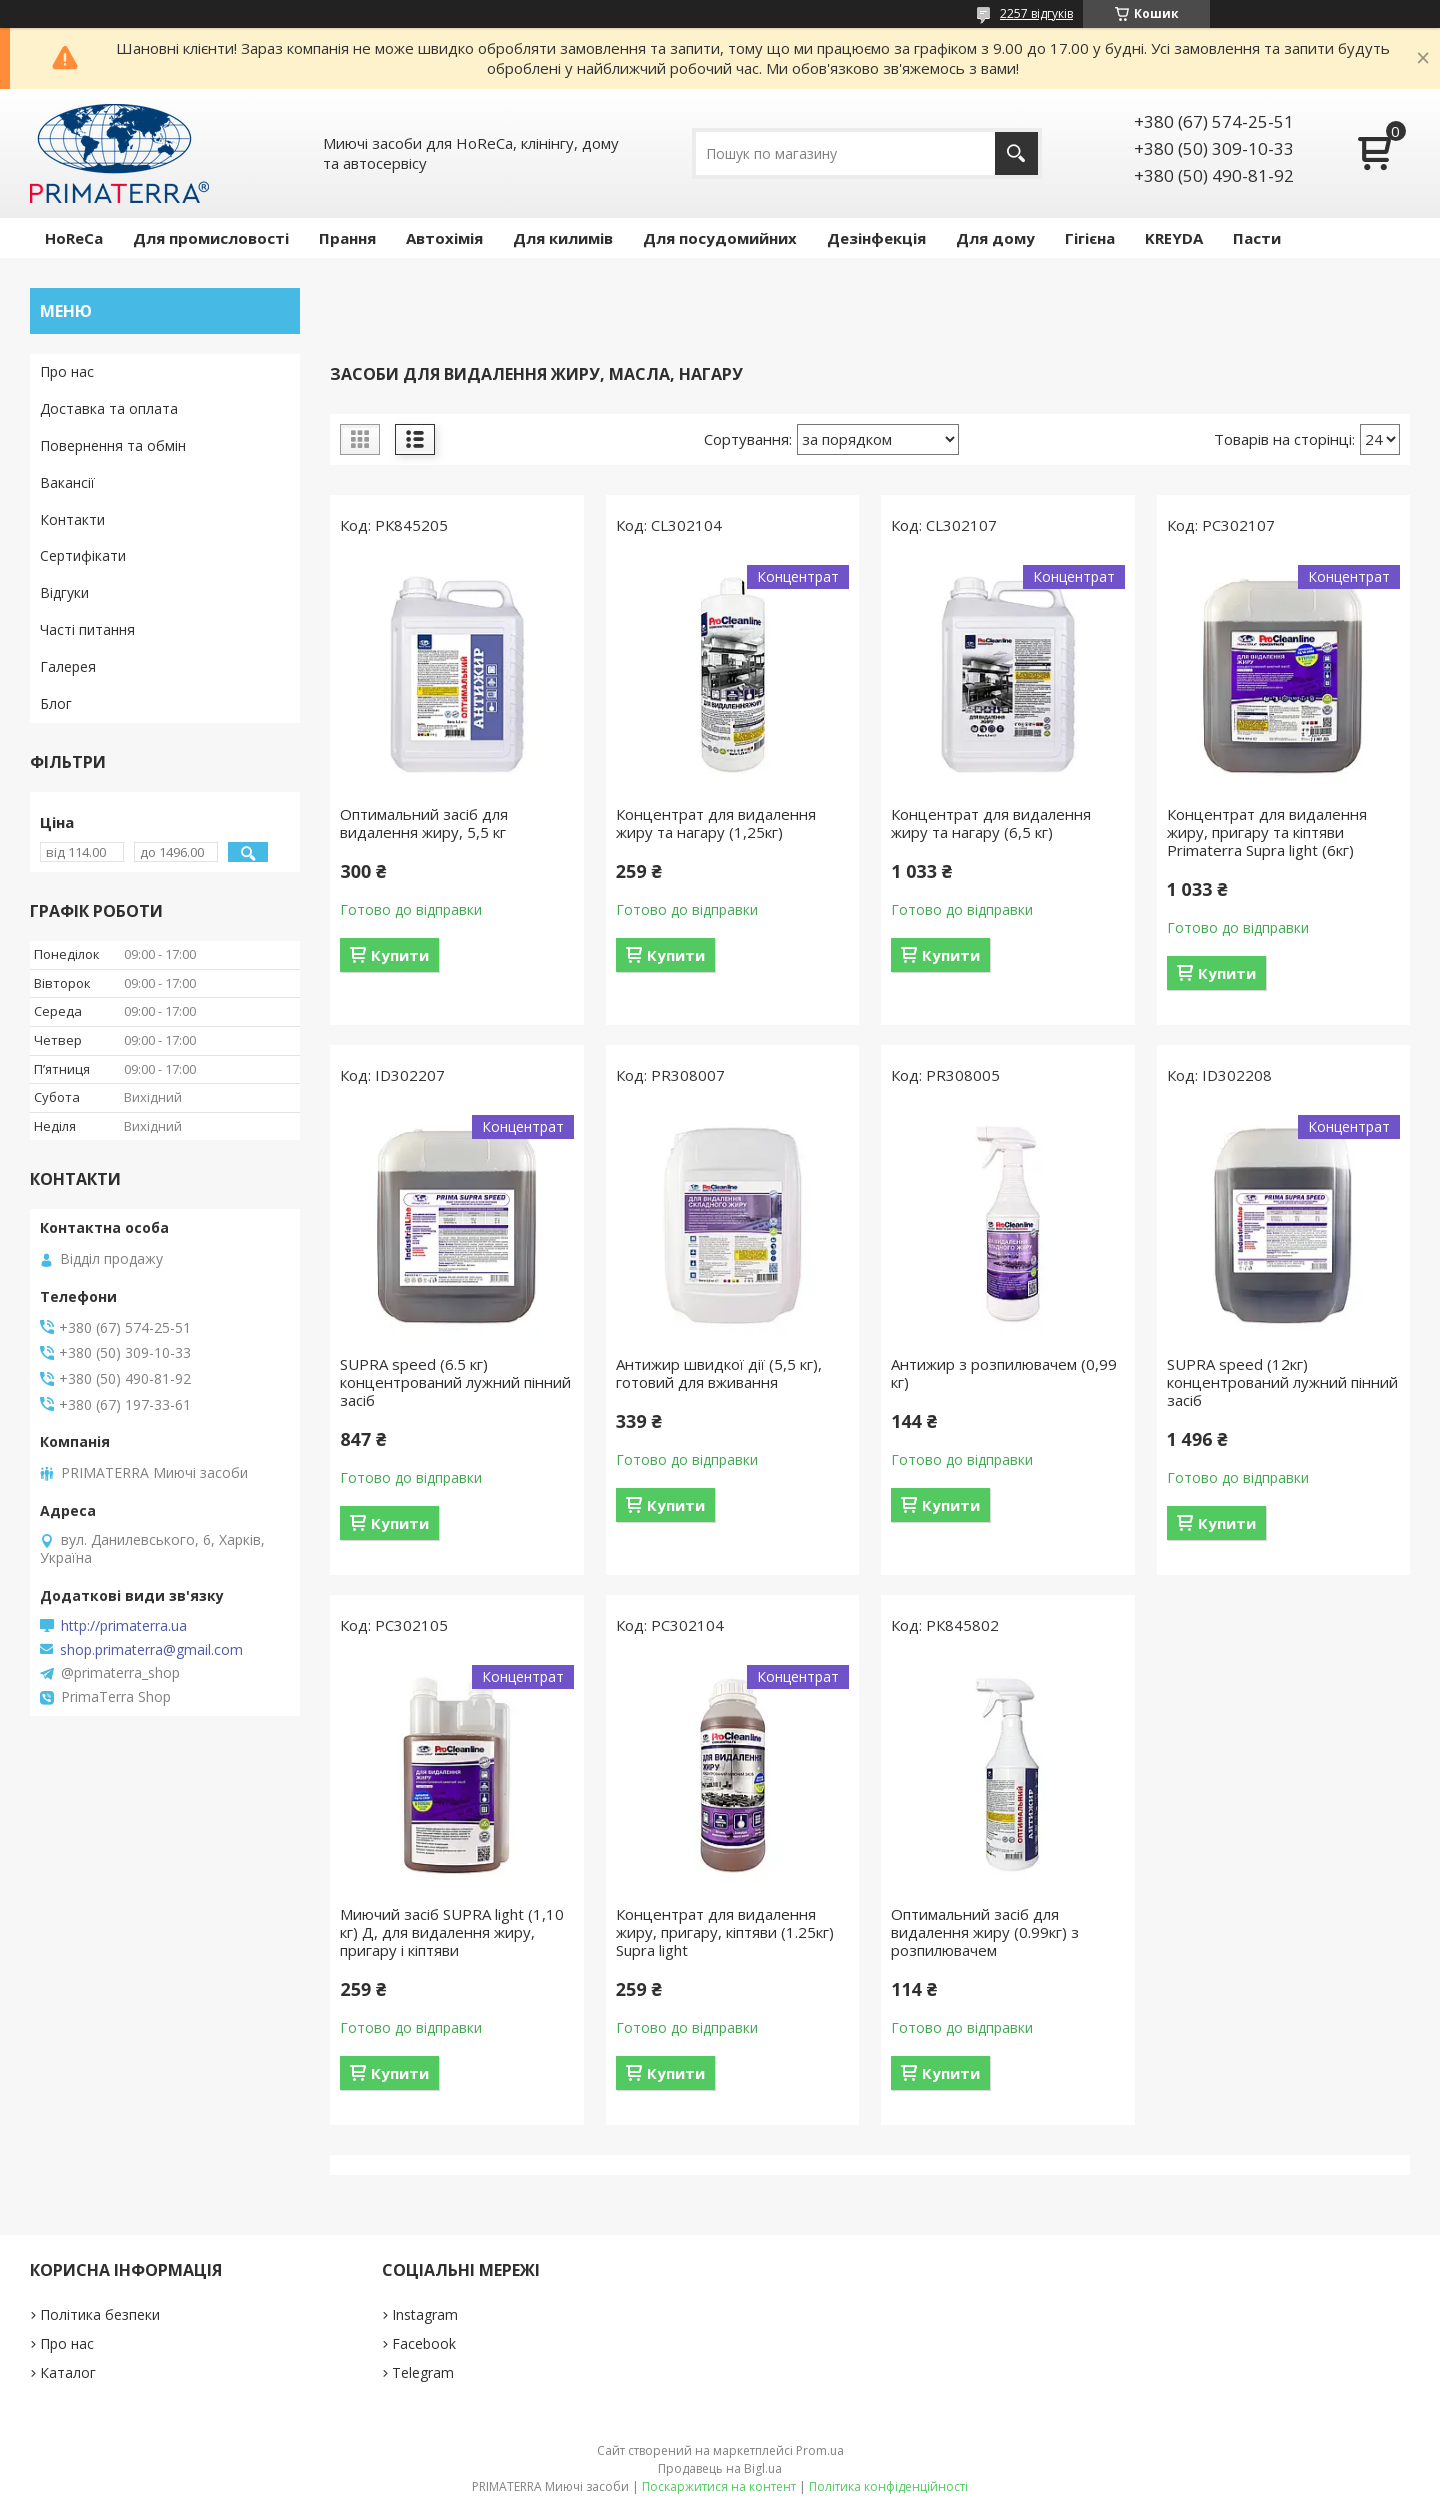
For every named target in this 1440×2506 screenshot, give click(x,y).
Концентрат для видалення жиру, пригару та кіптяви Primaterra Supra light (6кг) (1267, 832)
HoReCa (74, 238)
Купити (400, 955)
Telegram (423, 2372)
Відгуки (64, 592)
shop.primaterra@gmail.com (151, 1650)
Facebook (424, 2343)
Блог (56, 703)
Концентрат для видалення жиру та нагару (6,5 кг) (991, 823)
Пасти (1257, 238)
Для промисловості (211, 238)
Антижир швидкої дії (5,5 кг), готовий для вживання (719, 1373)
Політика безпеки (100, 2314)
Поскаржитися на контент (719, 2486)
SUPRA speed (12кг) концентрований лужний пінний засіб (1282, 1382)
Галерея (68, 666)
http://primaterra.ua (124, 1626)
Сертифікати (83, 555)
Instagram (425, 2314)
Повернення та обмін (113, 445)
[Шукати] (1016, 153)
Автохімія (444, 238)
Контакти (72, 519)
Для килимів (563, 238)
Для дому (995, 238)
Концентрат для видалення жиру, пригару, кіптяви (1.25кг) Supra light (725, 1932)
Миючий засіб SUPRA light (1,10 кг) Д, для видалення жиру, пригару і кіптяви (452, 1932)
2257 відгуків (1036, 13)
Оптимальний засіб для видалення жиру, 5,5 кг (424, 823)
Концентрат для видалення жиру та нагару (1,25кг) (716, 823)
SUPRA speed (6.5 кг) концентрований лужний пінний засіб (455, 1382)
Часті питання (87, 629)
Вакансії (67, 482)
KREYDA (1174, 238)
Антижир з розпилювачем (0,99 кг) (1004, 1373)
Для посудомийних (720, 238)
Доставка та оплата (109, 408)
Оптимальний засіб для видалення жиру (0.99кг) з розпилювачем (985, 1932)
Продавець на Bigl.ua (720, 2468)
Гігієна (1090, 238)
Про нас (67, 371)
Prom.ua (820, 2450)
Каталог (68, 2372)
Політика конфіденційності (888, 2486)
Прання (347, 238)
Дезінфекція (876, 238)
